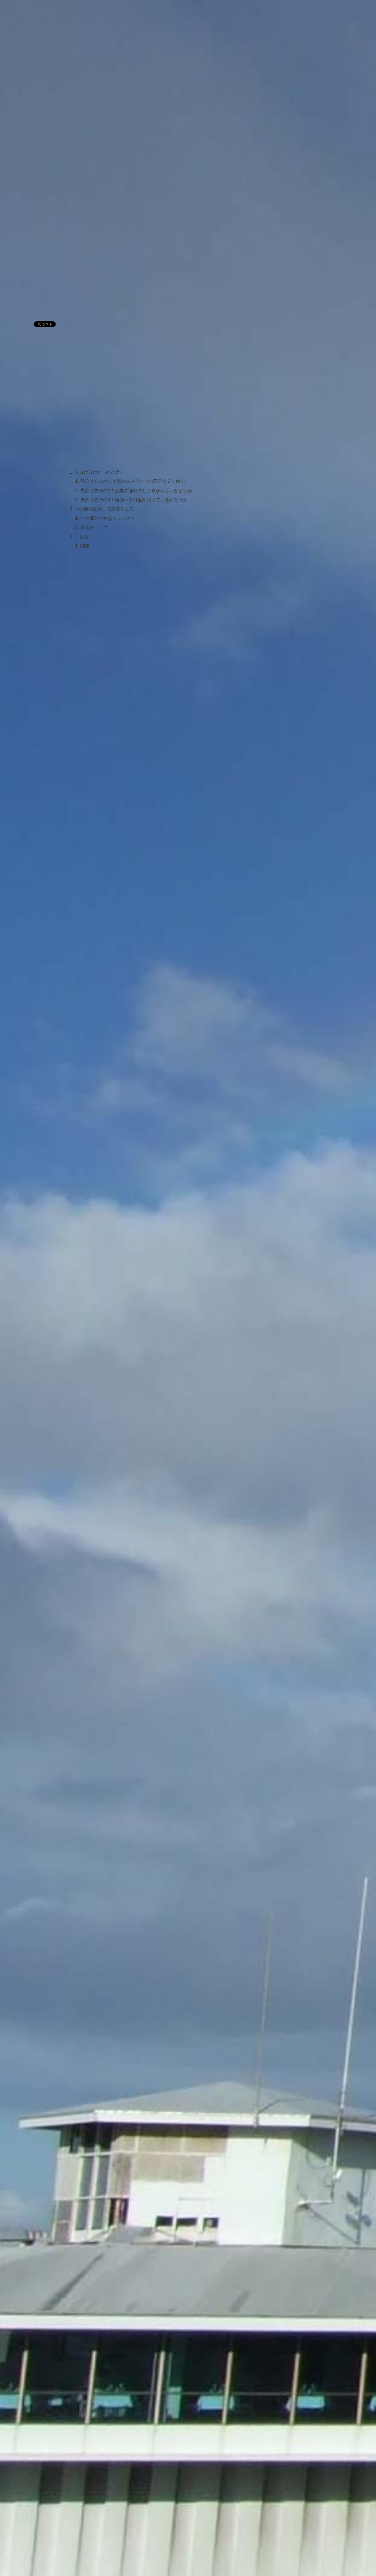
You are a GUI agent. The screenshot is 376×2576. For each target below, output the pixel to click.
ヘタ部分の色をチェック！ (107, 518)
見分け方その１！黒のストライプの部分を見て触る (132, 481)
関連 (84, 545)
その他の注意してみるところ (104, 508)
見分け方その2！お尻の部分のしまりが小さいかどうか (136, 490)
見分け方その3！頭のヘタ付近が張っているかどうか (134, 499)
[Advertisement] (132, 271)
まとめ (81, 536)
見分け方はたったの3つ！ (101, 472)
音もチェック (94, 527)
